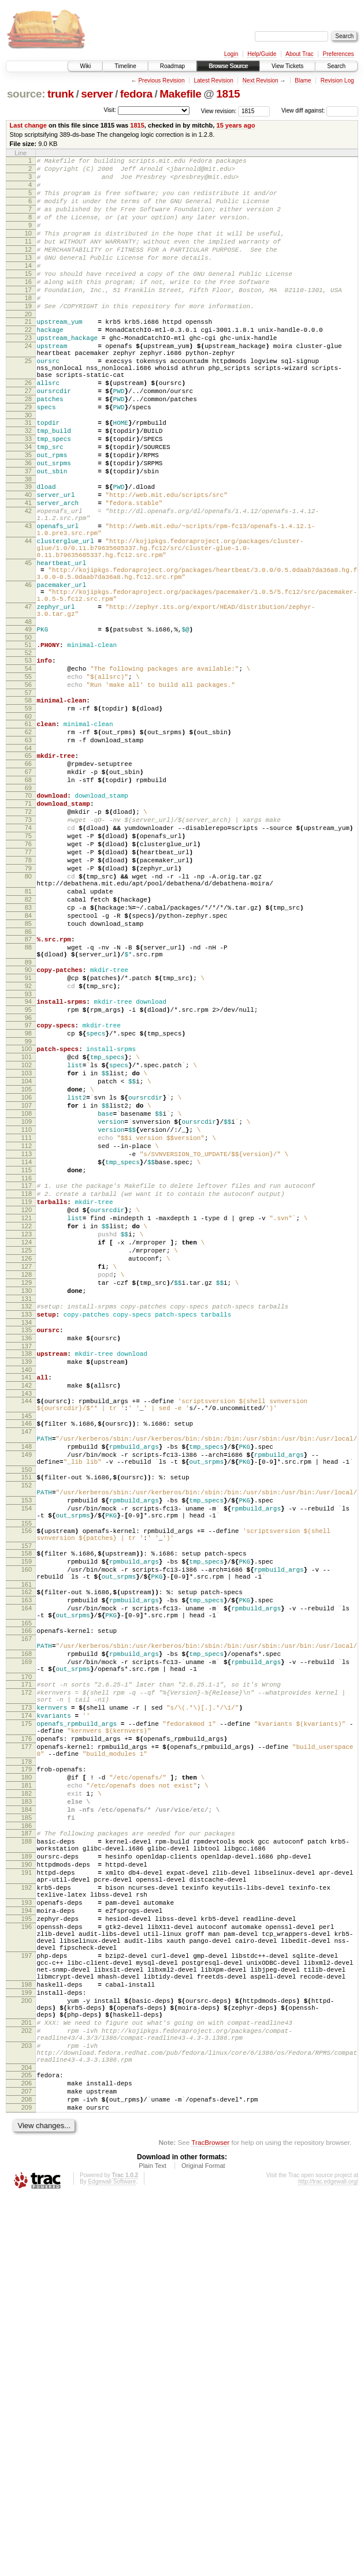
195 (26, 2254)
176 (26, 2038)
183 (26, 2113)
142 (26, 1619)
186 (26, 2142)
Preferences (338, 54)
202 (26, 2392)
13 (28, 278)
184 (26, 2122)
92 (28, 1146)
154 (26, 1764)
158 (26, 1816)
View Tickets (287, 66)
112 (26, 1336)
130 (26, 1510)
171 (26, 1971)
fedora (136, 94)
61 (28, 834)
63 (28, 854)
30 (28, 468)
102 (26, 1238)
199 (26, 2345)
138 (26, 1582)
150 (26, 1718)
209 (26, 2484)
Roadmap (172, 66)
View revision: (219, 110)
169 (26, 1945)
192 (26, 2216)
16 (28, 307)
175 (26, 2019)
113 (26, 1346)
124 (26, 1451)
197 (26, 2300)
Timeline (125, 66)
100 (26, 1218)
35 (28, 515)
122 (26, 1432)
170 (26, 1964)
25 (28, 402)
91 (28, 1137)
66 (28, 881)
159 (26, 1826)
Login (231, 54)
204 (26, 2438)
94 (28, 1164)
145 (26, 1654)
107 (26, 1287)
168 (26, 1935)
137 (26, 1574)
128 (26, 1490)
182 (26, 2103)
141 (26, 1609)
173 (26, 2000)
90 (28, 1127)
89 (28, 1119)
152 (26, 1736)
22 (28, 364)
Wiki (85, 66)
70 (28, 918)
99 (28, 1210)
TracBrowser (210, 2521)
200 (26, 2355)
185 (26, 2132)
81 (28, 1034)
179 (26, 2073)
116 (26, 1375)
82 (28, 1044)
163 (26, 1871)
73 (28, 947)
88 (28, 1101)
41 (28, 572)
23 (28, 374)
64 (28, 864)
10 (28, 248)
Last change (28, 125)
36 (28, 525)
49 (28, 726)
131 (26, 1520)
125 (26, 1461)
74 (28, 957)
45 (28, 645)
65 (28, 871)
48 (28, 718)
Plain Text (152, 2544)
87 (28, 1091)
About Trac (299, 54)
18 (28, 327)
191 (26, 2197)
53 (28, 760)
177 (26, 2047)
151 (26, 1726)
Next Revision (260, 80)
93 (28, 1156)
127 (26, 1481)
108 (26, 1296)
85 (28, 1074)
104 (26, 1257)
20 (28, 346)
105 (26, 1267)
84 (28, 1064)
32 (28, 486)
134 (26, 1547)
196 (26, 2264)
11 (28, 258)
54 (28, 770)
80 (28, 1016)
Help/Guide (261, 54)
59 (28, 817)
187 (26, 2150)
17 (28, 317)
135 (26, 1554)
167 (26, 1917)
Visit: (109, 110)
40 (28, 562)
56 (28, 790)
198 (26, 2335)
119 (26, 1402)
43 (28, 600)
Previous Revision (161, 80)
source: (26, 94)
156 (26, 1790)
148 (26, 1690)
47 (28, 700)
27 (28, 439)
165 (26, 1900)
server (97, 94)
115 (26, 1365)
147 (26, 1672)
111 (26, 1326)
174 (26, 2009)
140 (26, 1601)
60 (28, 827)
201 (26, 2382)
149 (26, 1700)
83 (28, 1054)
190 (26, 2188)
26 (28, 429)
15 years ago (235, 125)
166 (26, 1907)
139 (26, 1591)
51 (28, 743)
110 (26, 1316)
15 (28, 297)
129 (26, 1500)
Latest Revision (213, 80)
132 (26, 1527)
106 (26, 1277)
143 (26, 1628)
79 (28, 1006)
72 (28, 937)
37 (28, 535)
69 (28, 910)
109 (26, 1306)
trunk (60, 94)
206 (26, 2455)
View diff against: (319, 110)
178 (26, 2066)
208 (26, 2475)
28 (28, 449)
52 (28, 753)
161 (26, 1854)
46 (28, 673)
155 (26, 1782)
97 (28, 1191)
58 (28, 807)
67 (28, 891)
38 (28, 544)
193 (26, 2234)
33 (28, 495)
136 (26, 1564)
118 (26, 1392)
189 (26, 2178)
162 (26, 1862)
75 (28, 967)
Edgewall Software (112, 2561)
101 (26, 1228)
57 (28, 800)
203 (26, 2410)
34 (28, 505)
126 (26, 1471)
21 (28, 354)
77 (28, 987)
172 (26, 1981)
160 (26, 1836)
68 (28, 901)
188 (26, 2159)
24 (28, 383)
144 (26, 1636)
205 (26, 2445)
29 (28, 458)
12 (28, 268)
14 (28, 288)
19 (28, 337)
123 (26, 1441)
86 (28, 1084)
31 (28, 476)
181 (26, 2093)
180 (26, 2083)
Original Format (203, 2544)
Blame (303, 80)
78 (28, 996)
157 (26, 1808)
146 (26, 1662)
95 (28, 1174)
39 (28, 552)
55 (28, 780)
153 (26, 1754)
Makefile (180, 94)
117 (26, 1382)
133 (26, 1537)
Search (336, 66)
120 (26, 1412)
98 (28, 1201)
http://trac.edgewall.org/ (328, 2561)
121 (26, 1422)
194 (26, 2244)
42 (28, 581)
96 (28, 1183)
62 (28, 844)
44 (28, 618)
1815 (228, 94)
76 (28, 977)
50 (28, 735)
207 (26, 2465)
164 (26, 1881)
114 (26, 1355)
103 (26, 1247)
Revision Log (337, 80)
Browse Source (228, 66)
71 (28, 928)
